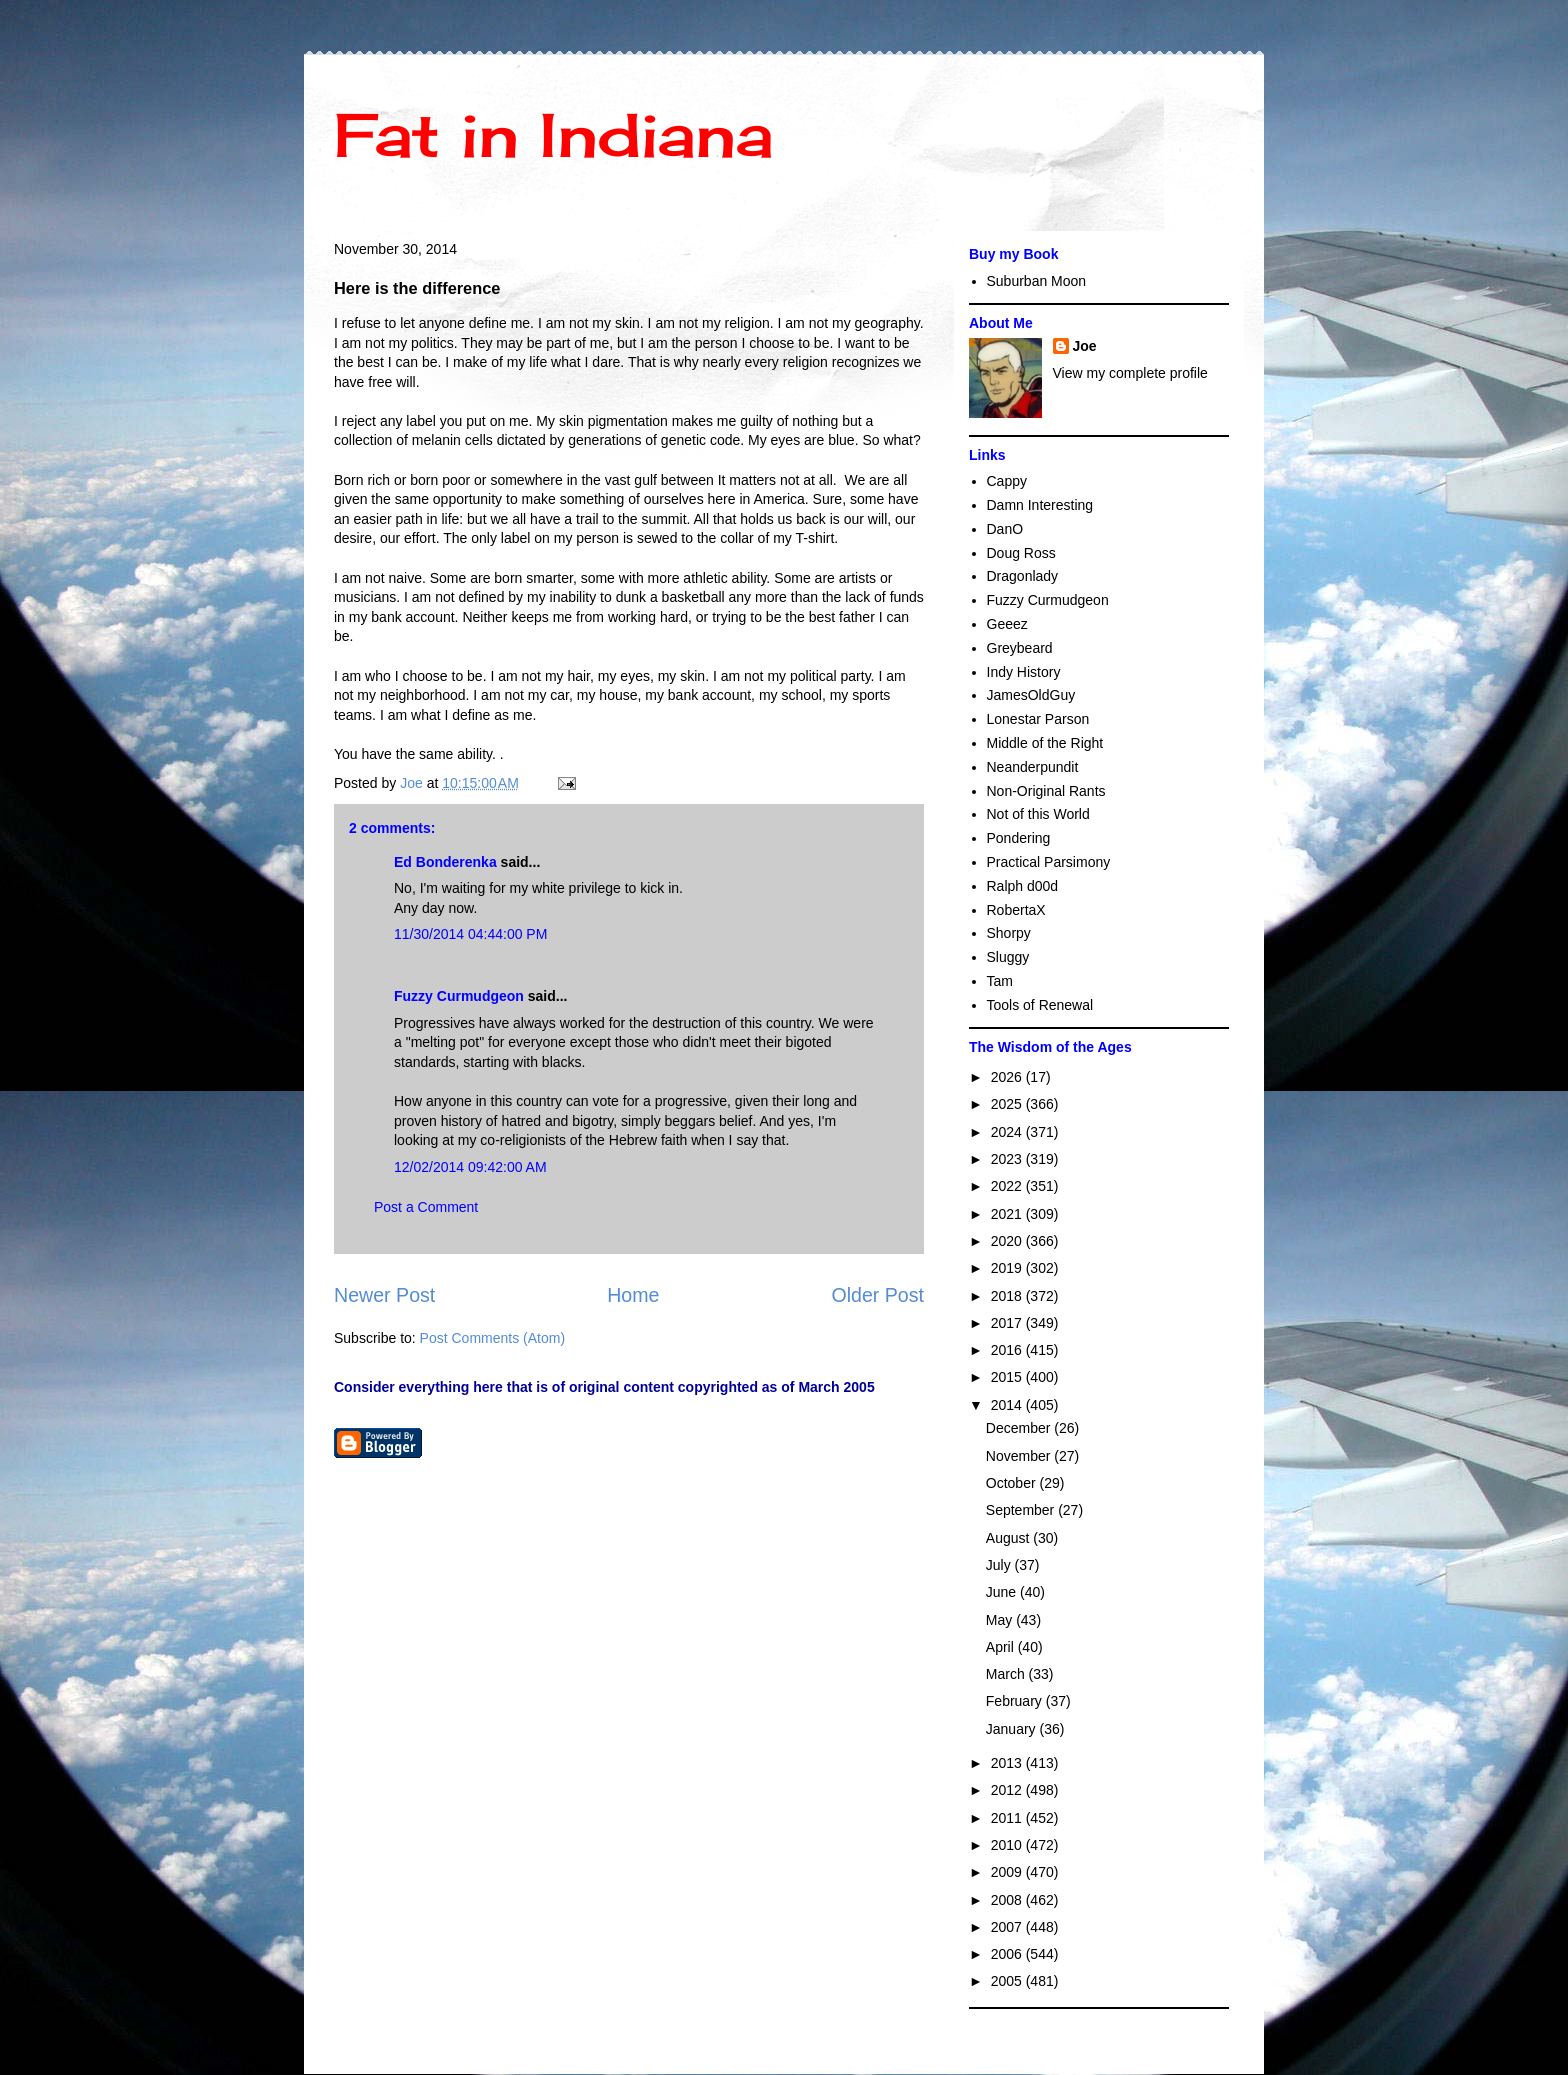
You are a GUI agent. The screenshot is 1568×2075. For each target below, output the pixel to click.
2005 (1008, 1981)
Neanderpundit (1033, 767)
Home (633, 1295)
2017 (1008, 1323)
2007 (1008, 1927)
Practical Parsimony (1049, 862)
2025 (1008, 1104)
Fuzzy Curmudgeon (459, 996)
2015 (1008, 1377)
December (1020, 1428)
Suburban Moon (1037, 281)
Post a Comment (426, 1207)
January (1013, 1729)
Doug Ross (1021, 553)
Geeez (1007, 624)
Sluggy (1008, 957)
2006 (1008, 1954)
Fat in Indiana (553, 134)
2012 (1008, 1790)
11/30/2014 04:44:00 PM (470, 934)
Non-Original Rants (1046, 791)
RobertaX (1016, 910)
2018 (1008, 1296)
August (1009, 1538)
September (1022, 1510)
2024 (1008, 1132)
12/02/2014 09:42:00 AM (470, 1167)
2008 (1008, 1900)
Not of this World (1038, 814)
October (1013, 1483)
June (1003, 1592)
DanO (1005, 529)
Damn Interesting (1040, 505)
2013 (1008, 1763)
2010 (1008, 1845)
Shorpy (1009, 933)
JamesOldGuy (1031, 695)
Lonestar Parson (1038, 719)
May (1001, 1620)
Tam (1000, 981)
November (1020, 1456)
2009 (1008, 1872)
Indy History (1024, 672)
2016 (1008, 1350)
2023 (1008, 1159)
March (1007, 1674)
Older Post (877, 1295)
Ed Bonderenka (445, 862)
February (1016, 1701)
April (1002, 1647)
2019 (1008, 1268)
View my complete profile (1130, 373)
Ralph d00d (1023, 886)
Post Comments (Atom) (492, 1338)
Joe (1085, 346)
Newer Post (384, 1295)
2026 (1008, 1077)
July (1000, 1565)
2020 (1008, 1241)
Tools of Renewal (1040, 1005)
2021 (1008, 1214)
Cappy (1007, 481)
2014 (1008, 1405)
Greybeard (1020, 648)
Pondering (1019, 838)
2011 (1008, 1818)
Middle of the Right (1045, 743)
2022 (1008, 1186)
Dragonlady (1023, 576)
